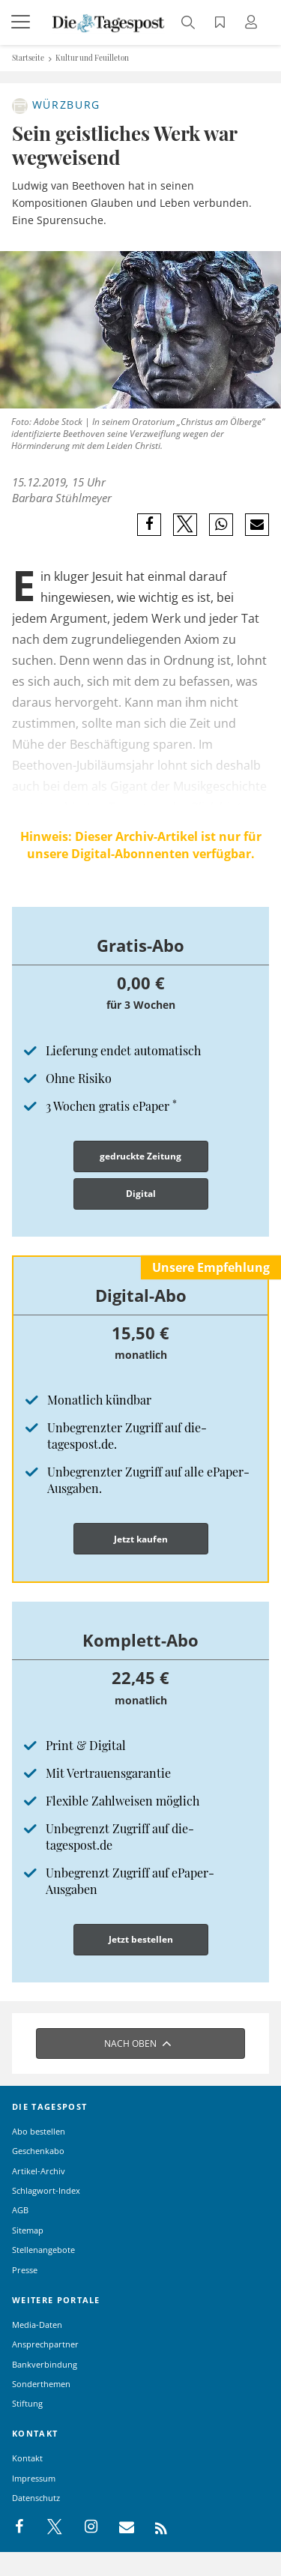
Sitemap (27, 2230)
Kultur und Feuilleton (92, 57)
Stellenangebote (43, 2249)
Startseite (28, 57)
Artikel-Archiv (38, 2171)
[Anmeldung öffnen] (253, 23)
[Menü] (22, 22)
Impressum (33, 2478)
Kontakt (27, 2458)
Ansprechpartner (45, 2344)
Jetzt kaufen (141, 1539)
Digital (141, 1193)
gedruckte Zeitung (140, 1156)
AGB (20, 2209)
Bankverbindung (44, 2364)
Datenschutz (36, 2497)
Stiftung (27, 2403)
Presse (24, 2269)
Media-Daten (37, 2324)
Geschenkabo (38, 2150)
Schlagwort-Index (46, 2190)
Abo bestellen (38, 2131)
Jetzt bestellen (141, 1939)
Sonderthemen (41, 2383)
